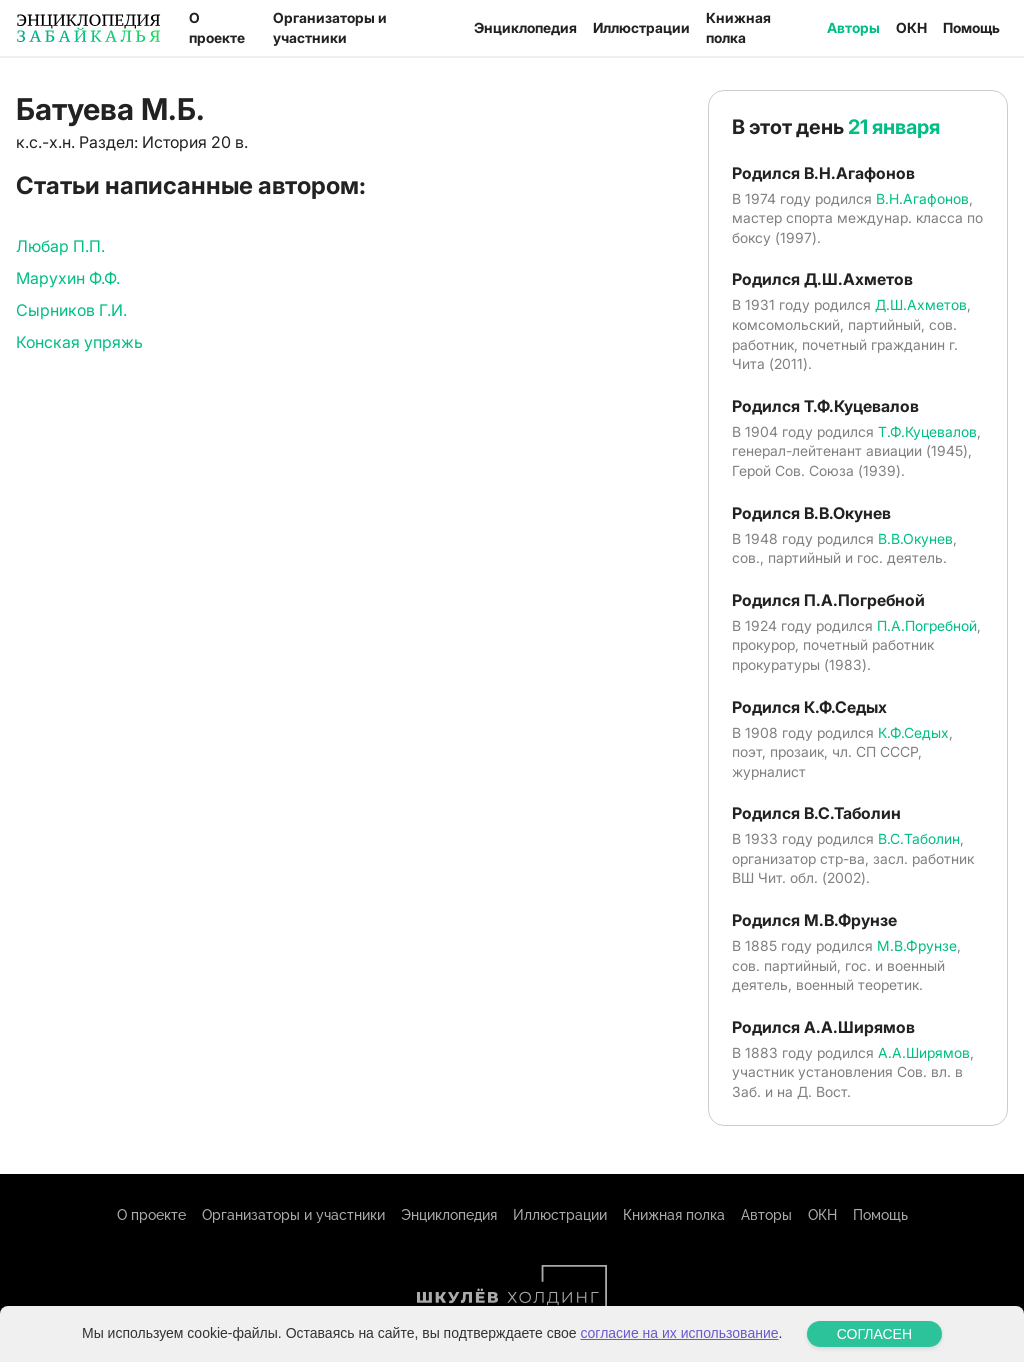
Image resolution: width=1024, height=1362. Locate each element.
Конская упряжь (79, 342)
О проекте (217, 27)
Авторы (853, 27)
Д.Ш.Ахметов (921, 304)
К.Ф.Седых (913, 732)
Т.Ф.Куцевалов (927, 431)
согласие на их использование (679, 1333)
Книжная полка (738, 27)
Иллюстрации (641, 27)
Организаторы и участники (330, 27)
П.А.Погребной (927, 625)
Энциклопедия (525, 27)
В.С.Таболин (919, 838)
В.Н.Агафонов (922, 198)
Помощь (971, 27)
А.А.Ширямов (924, 1052)
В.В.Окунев (915, 538)
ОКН (911, 27)
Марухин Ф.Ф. (68, 278)
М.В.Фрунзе (917, 945)
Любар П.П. (60, 246)
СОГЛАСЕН (874, 1334)
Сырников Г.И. (71, 310)
